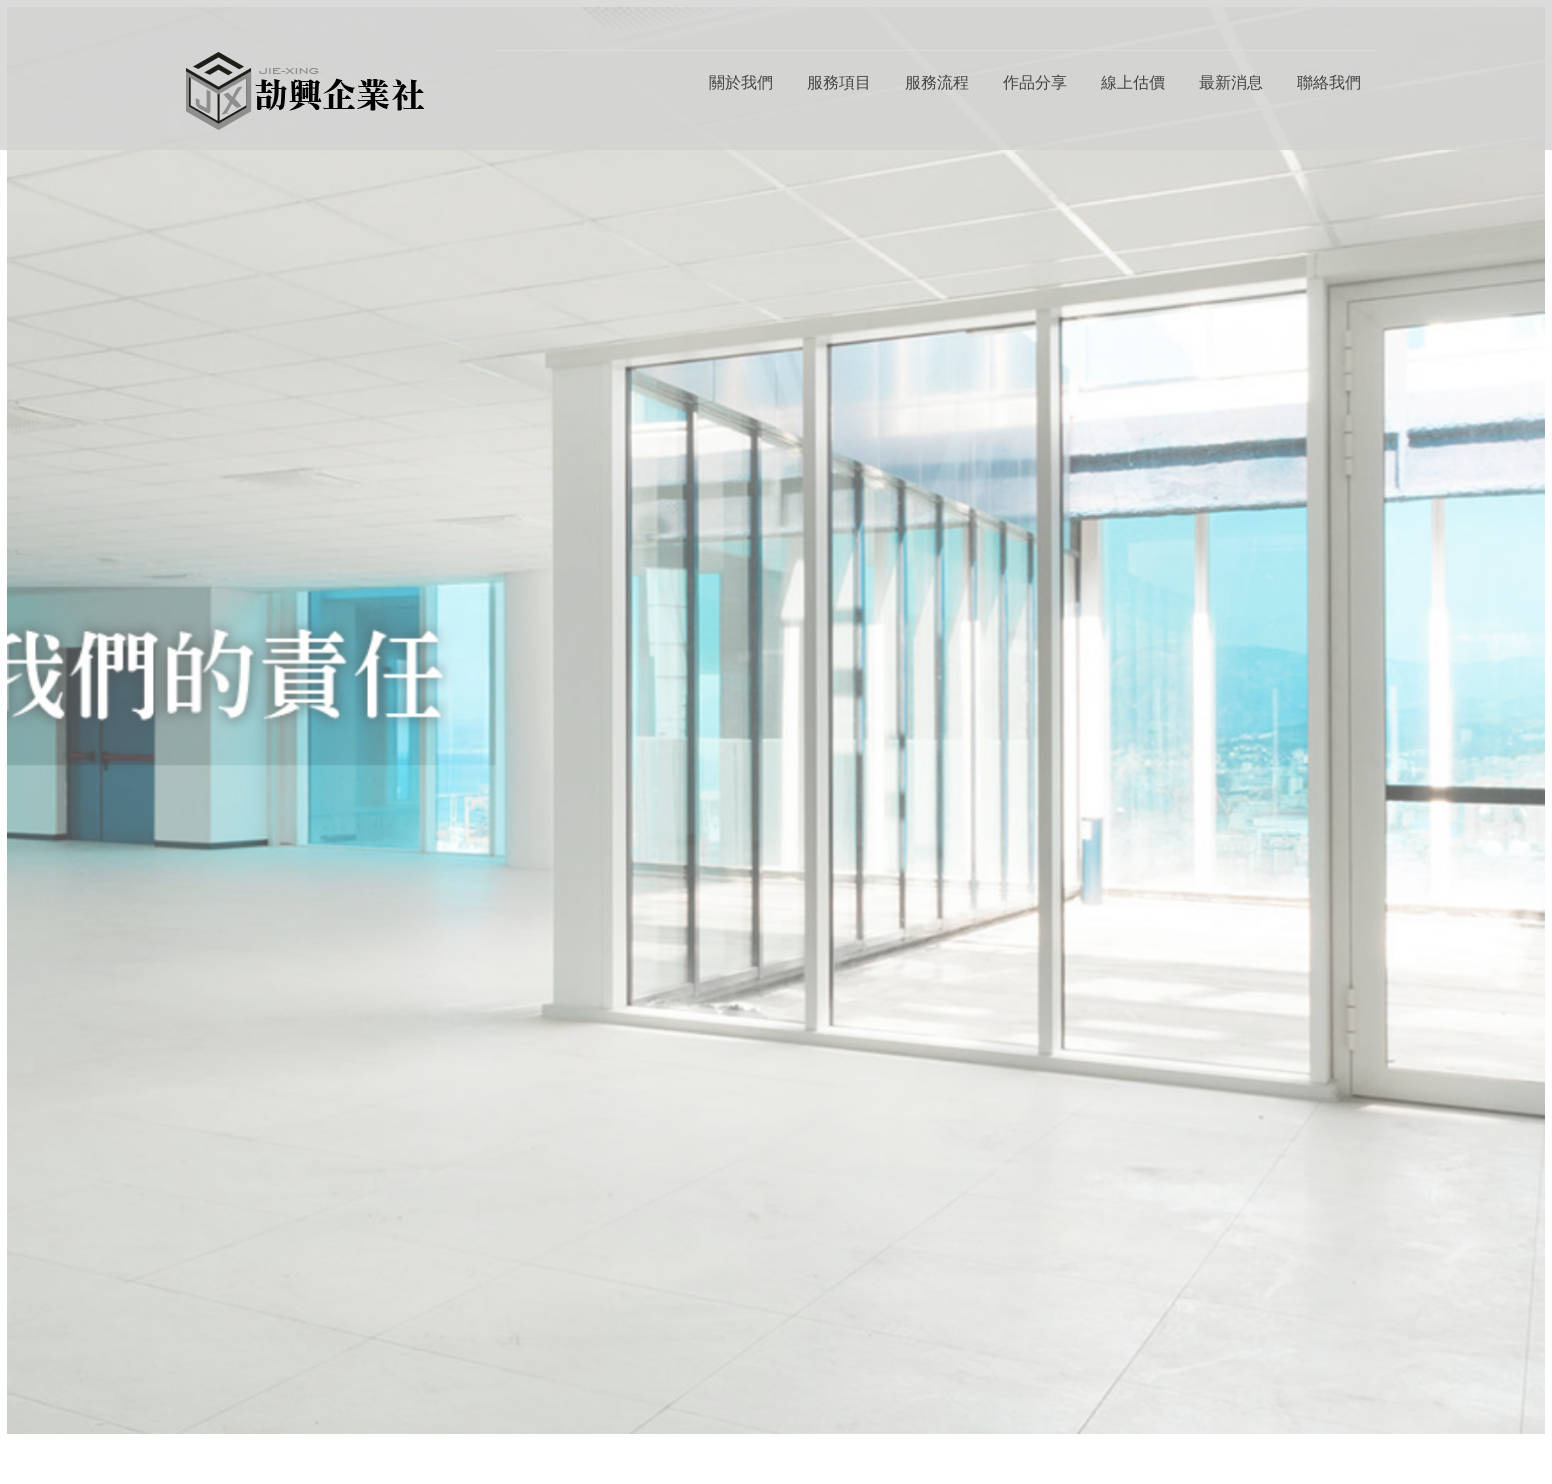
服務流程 (937, 82)
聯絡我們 (1329, 82)
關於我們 (741, 82)
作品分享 (1035, 82)
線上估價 (1133, 82)
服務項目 (839, 82)
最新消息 (1231, 82)
